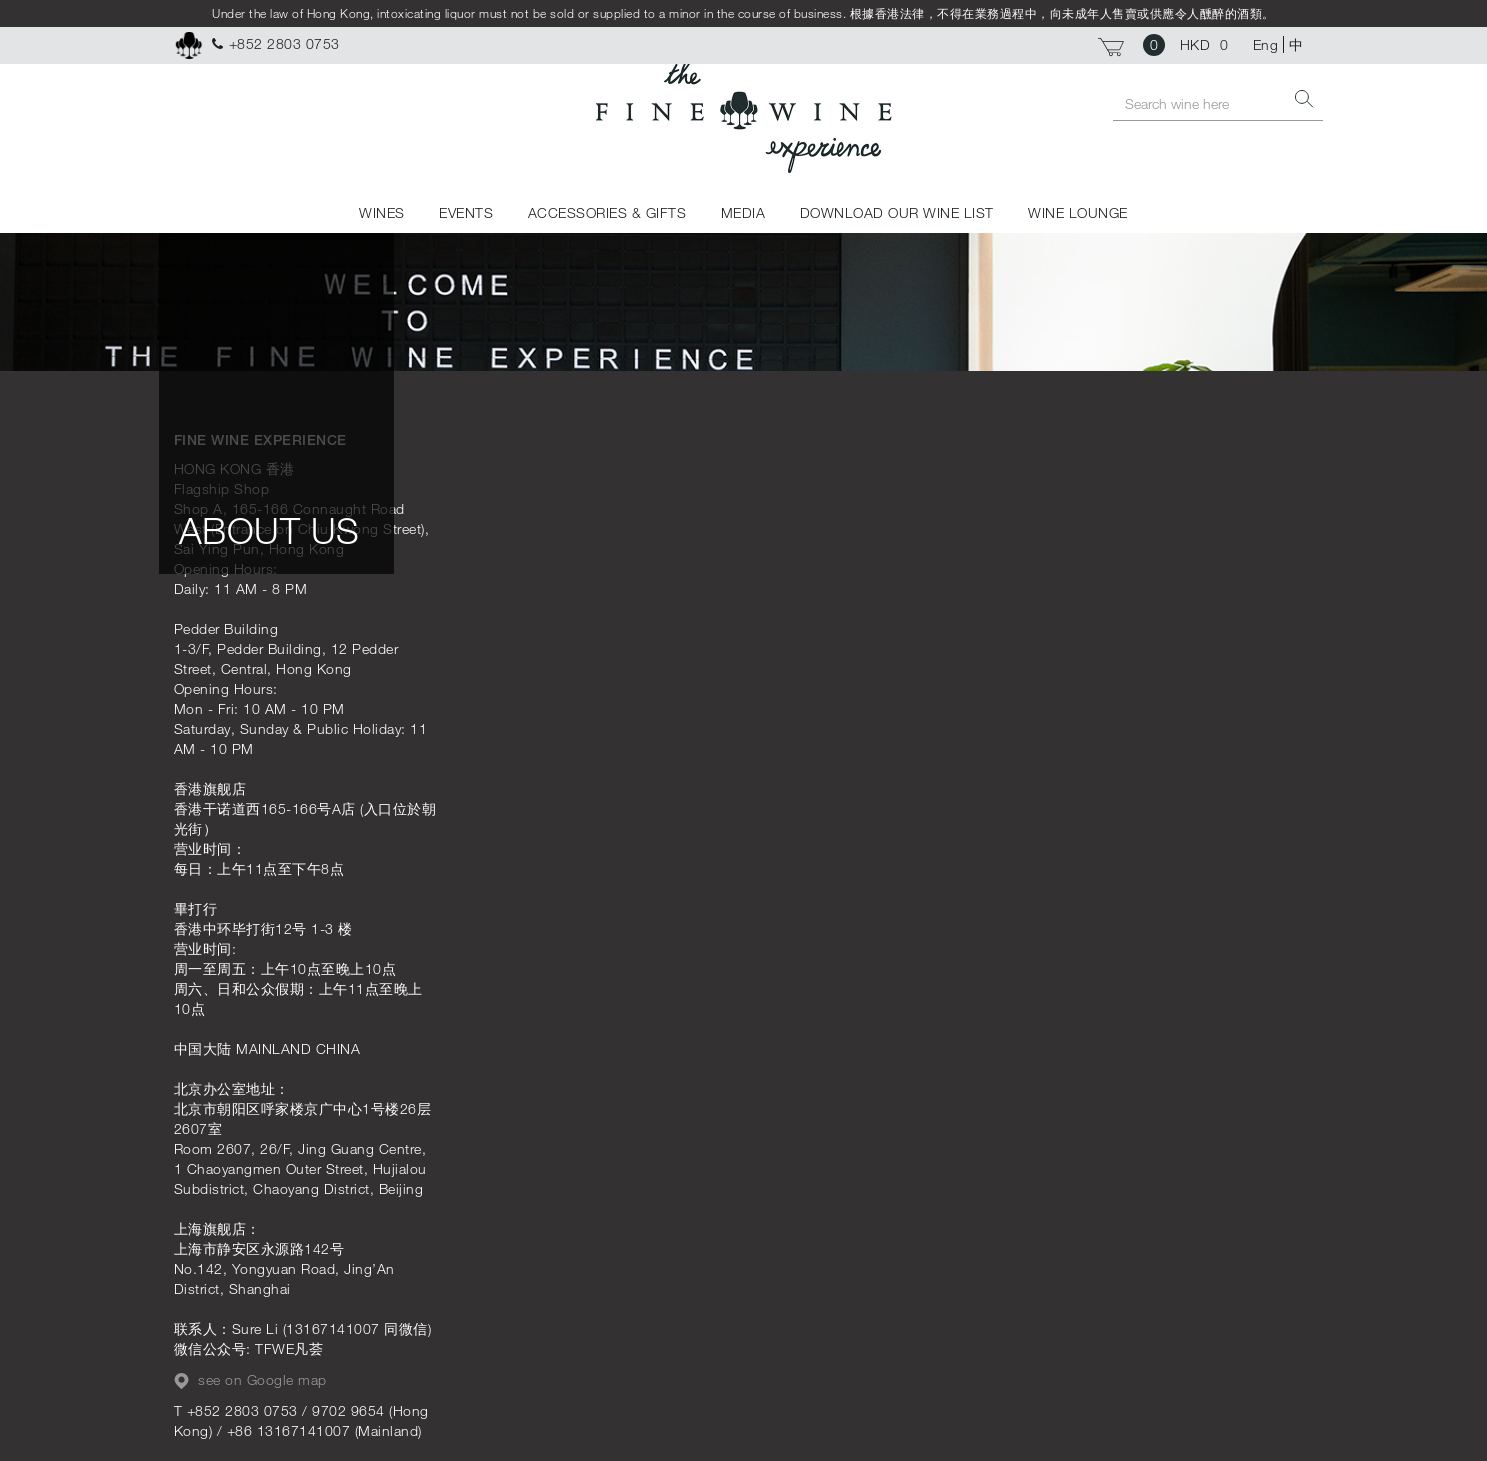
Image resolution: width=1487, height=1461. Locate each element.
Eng (1266, 44)
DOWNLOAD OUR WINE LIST (897, 212)
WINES (382, 212)
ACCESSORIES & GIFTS (607, 212)
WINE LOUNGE (1078, 212)
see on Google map (250, 1380)
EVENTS (466, 212)
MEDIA (743, 212)
